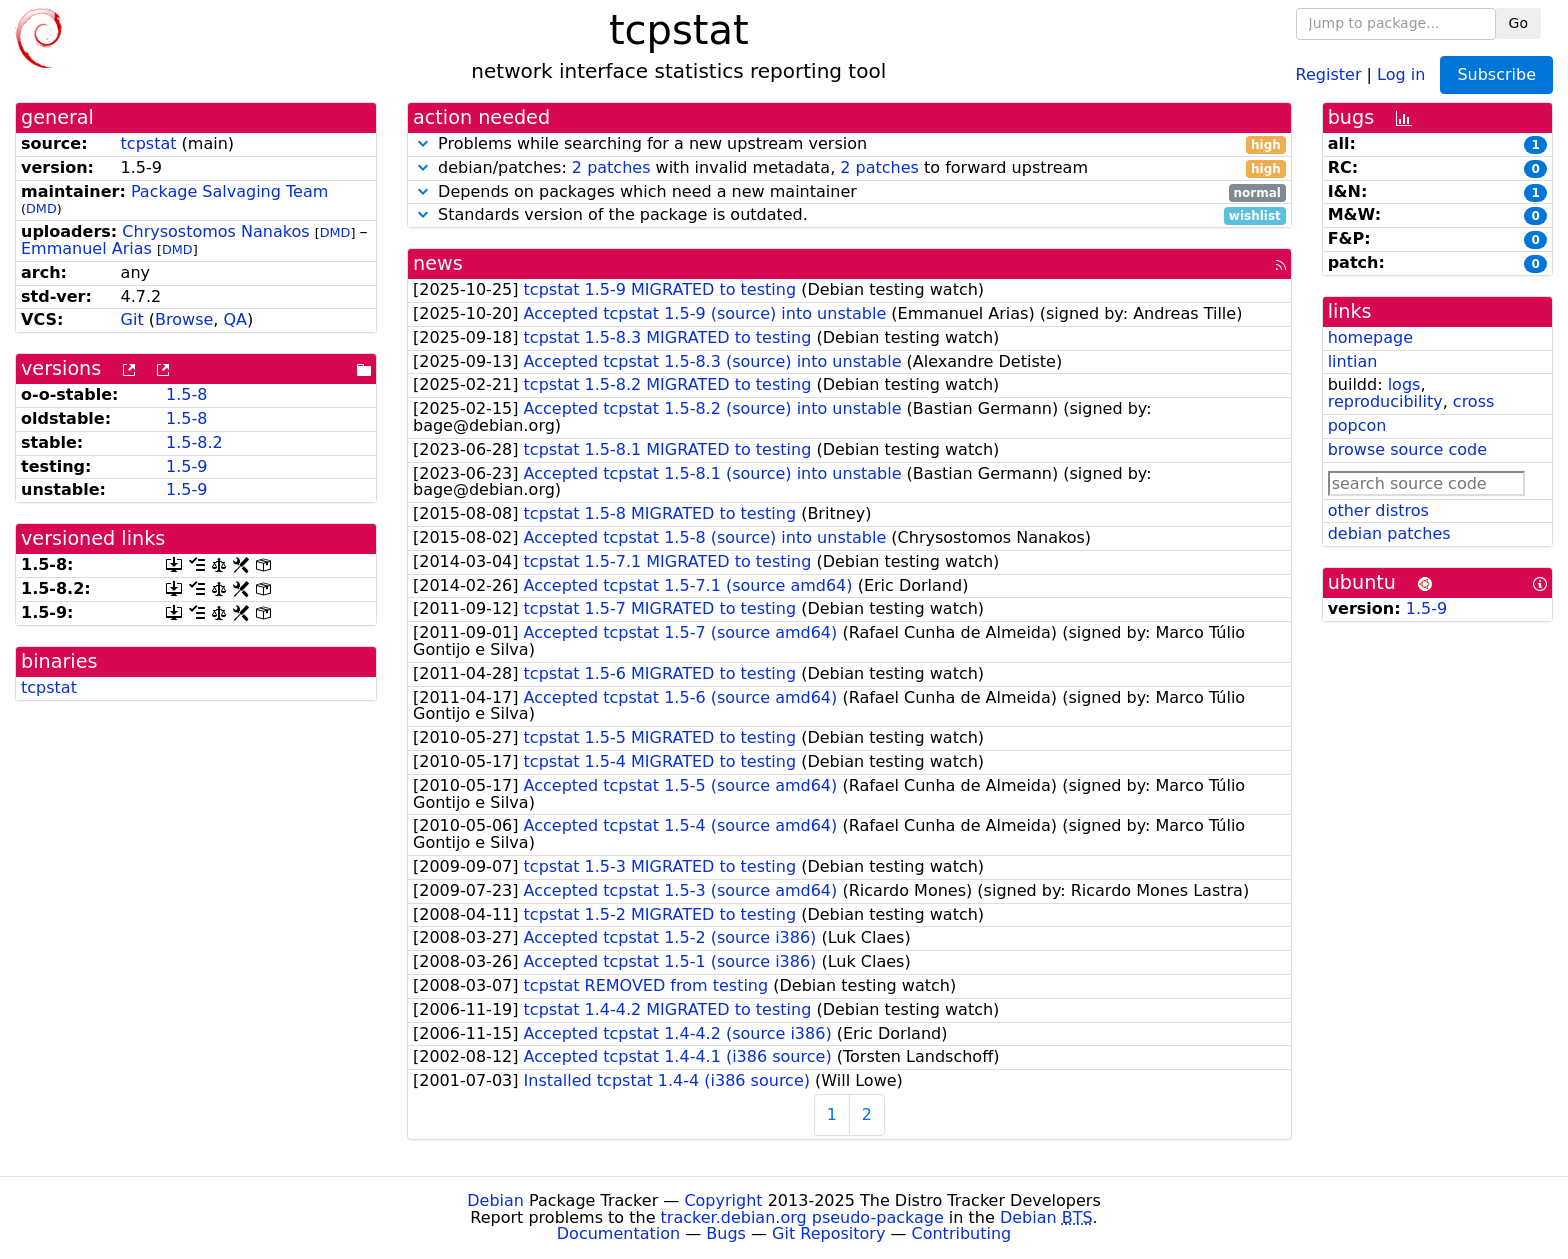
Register (1329, 73)
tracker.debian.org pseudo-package (802, 1217)
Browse (184, 319)
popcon (1357, 425)
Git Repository (828, 1233)
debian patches (1389, 533)
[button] (423, 143)
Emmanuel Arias (86, 248)
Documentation (618, 1233)
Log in (1401, 73)
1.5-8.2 (194, 442)
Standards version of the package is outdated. (849, 215)
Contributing (962, 1233)
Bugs (726, 1233)
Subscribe (1496, 74)
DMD (41, 208)
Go (1518, 23)
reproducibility (1385, 401)
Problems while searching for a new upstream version (849, 144)
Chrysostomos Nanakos (215, 231)
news (438, 263)
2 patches (611, 167)
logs (1404, 384)
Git (132, 319)
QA (235, 319)
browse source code (1407, 449)
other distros (1378, 510)
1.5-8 (186, 394)
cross (1473, 401)
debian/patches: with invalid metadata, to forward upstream (849, 168)
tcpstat (149, 143)
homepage (1370, 337)
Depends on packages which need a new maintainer (849, 192)
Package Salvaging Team (229, 191)
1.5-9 (186, 466)
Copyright (723, 1200)
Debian (495, 1200)
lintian (1353, 361)
